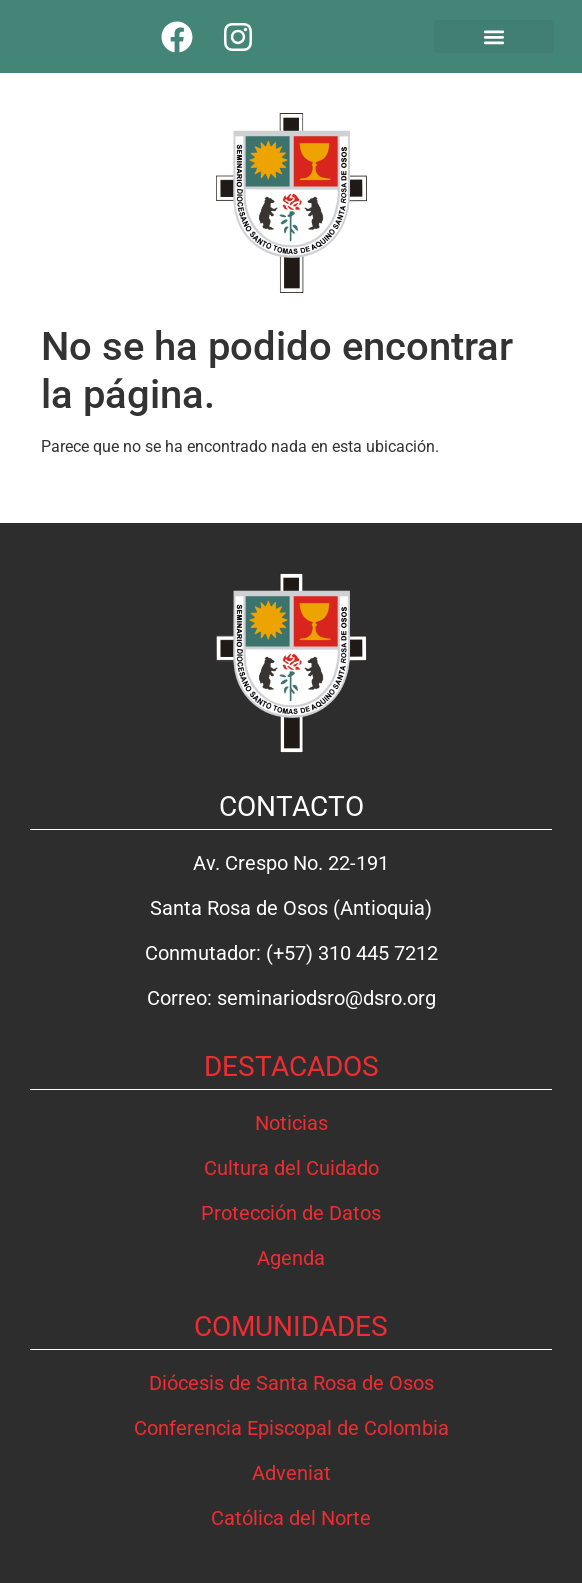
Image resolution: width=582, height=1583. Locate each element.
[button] (494, 36)
